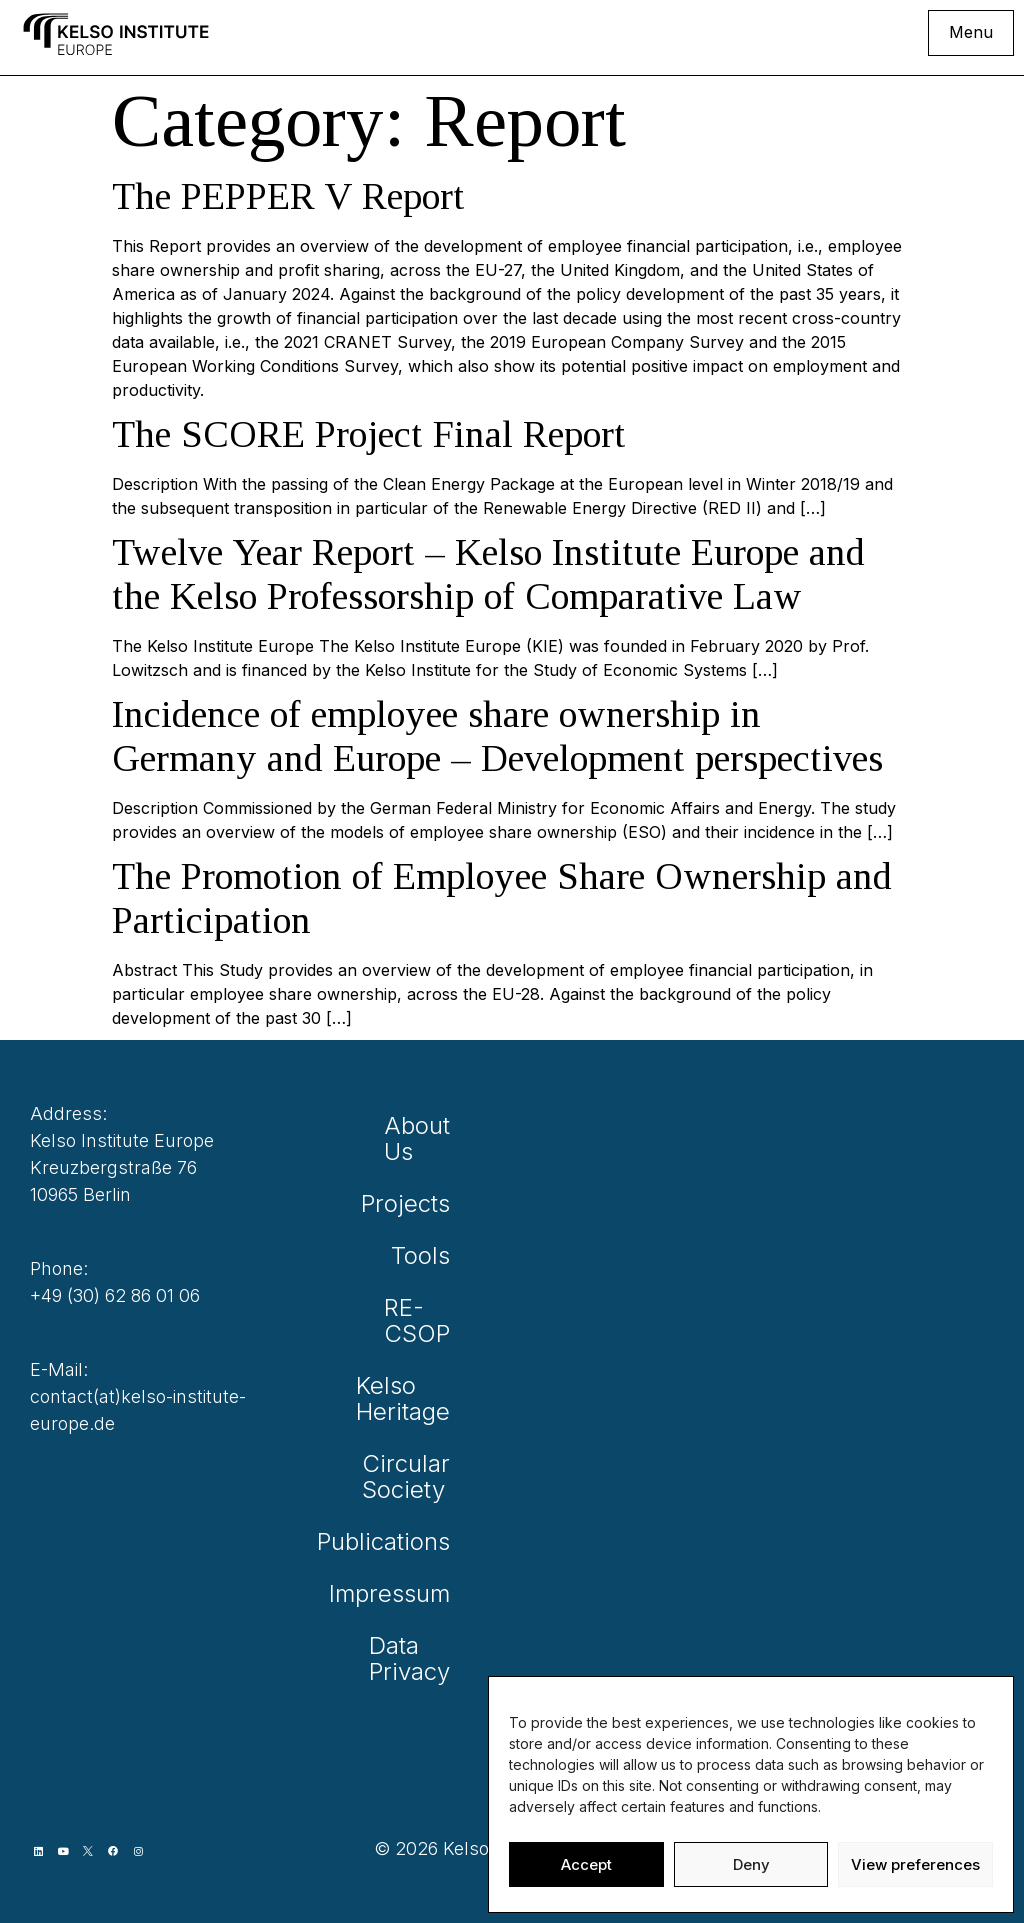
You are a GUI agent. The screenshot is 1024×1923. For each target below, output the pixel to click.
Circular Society (412, 1476)
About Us (417, 1138)
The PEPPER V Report (288, 196)
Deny (751, 1864)
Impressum (412, 1593)
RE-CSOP (417, 1320)
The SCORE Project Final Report (369, 434)
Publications (412, 1541)
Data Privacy (412, 1658)
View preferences (915, 1864)
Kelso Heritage (412, 1398)
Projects (412, 1203)
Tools (420, 1255)
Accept (586, 1864)
